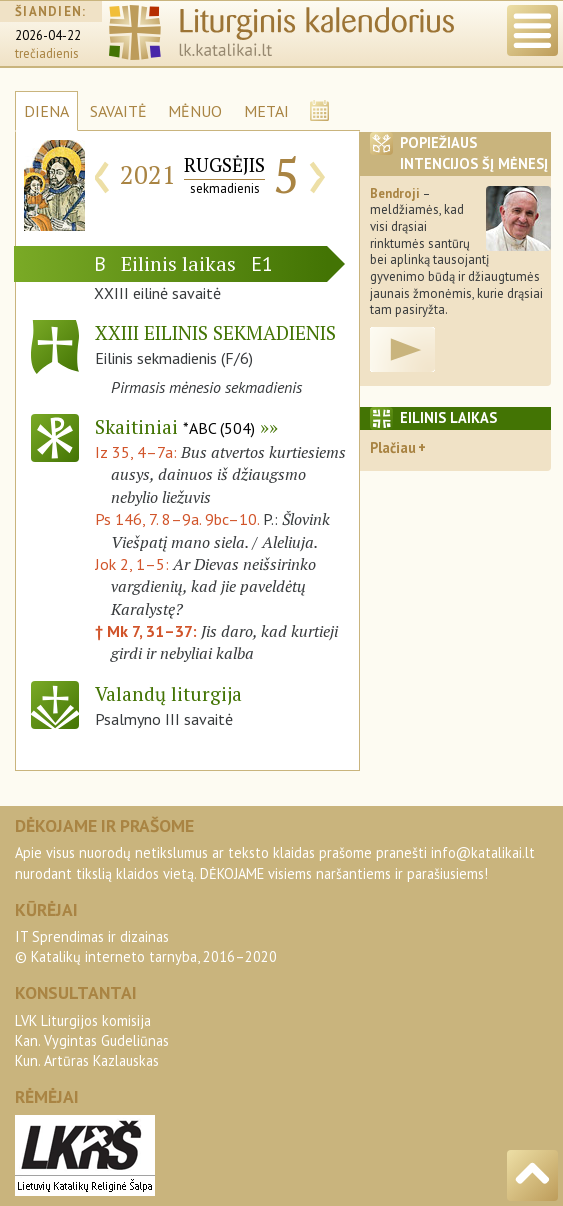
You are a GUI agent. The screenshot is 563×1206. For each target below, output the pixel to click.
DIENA (46, 111)
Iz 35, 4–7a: (138, 452)
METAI (266, 111)
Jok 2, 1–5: (134, 564)
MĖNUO (195, 111)
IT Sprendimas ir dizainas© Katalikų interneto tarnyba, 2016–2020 (146, 946)
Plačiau (393, 447)
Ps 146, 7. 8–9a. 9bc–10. (177, 519)
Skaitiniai (175, 426)
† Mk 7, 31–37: (148, 631)
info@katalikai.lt (483, 852)
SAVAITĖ (118, 111)
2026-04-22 (48, 35)
